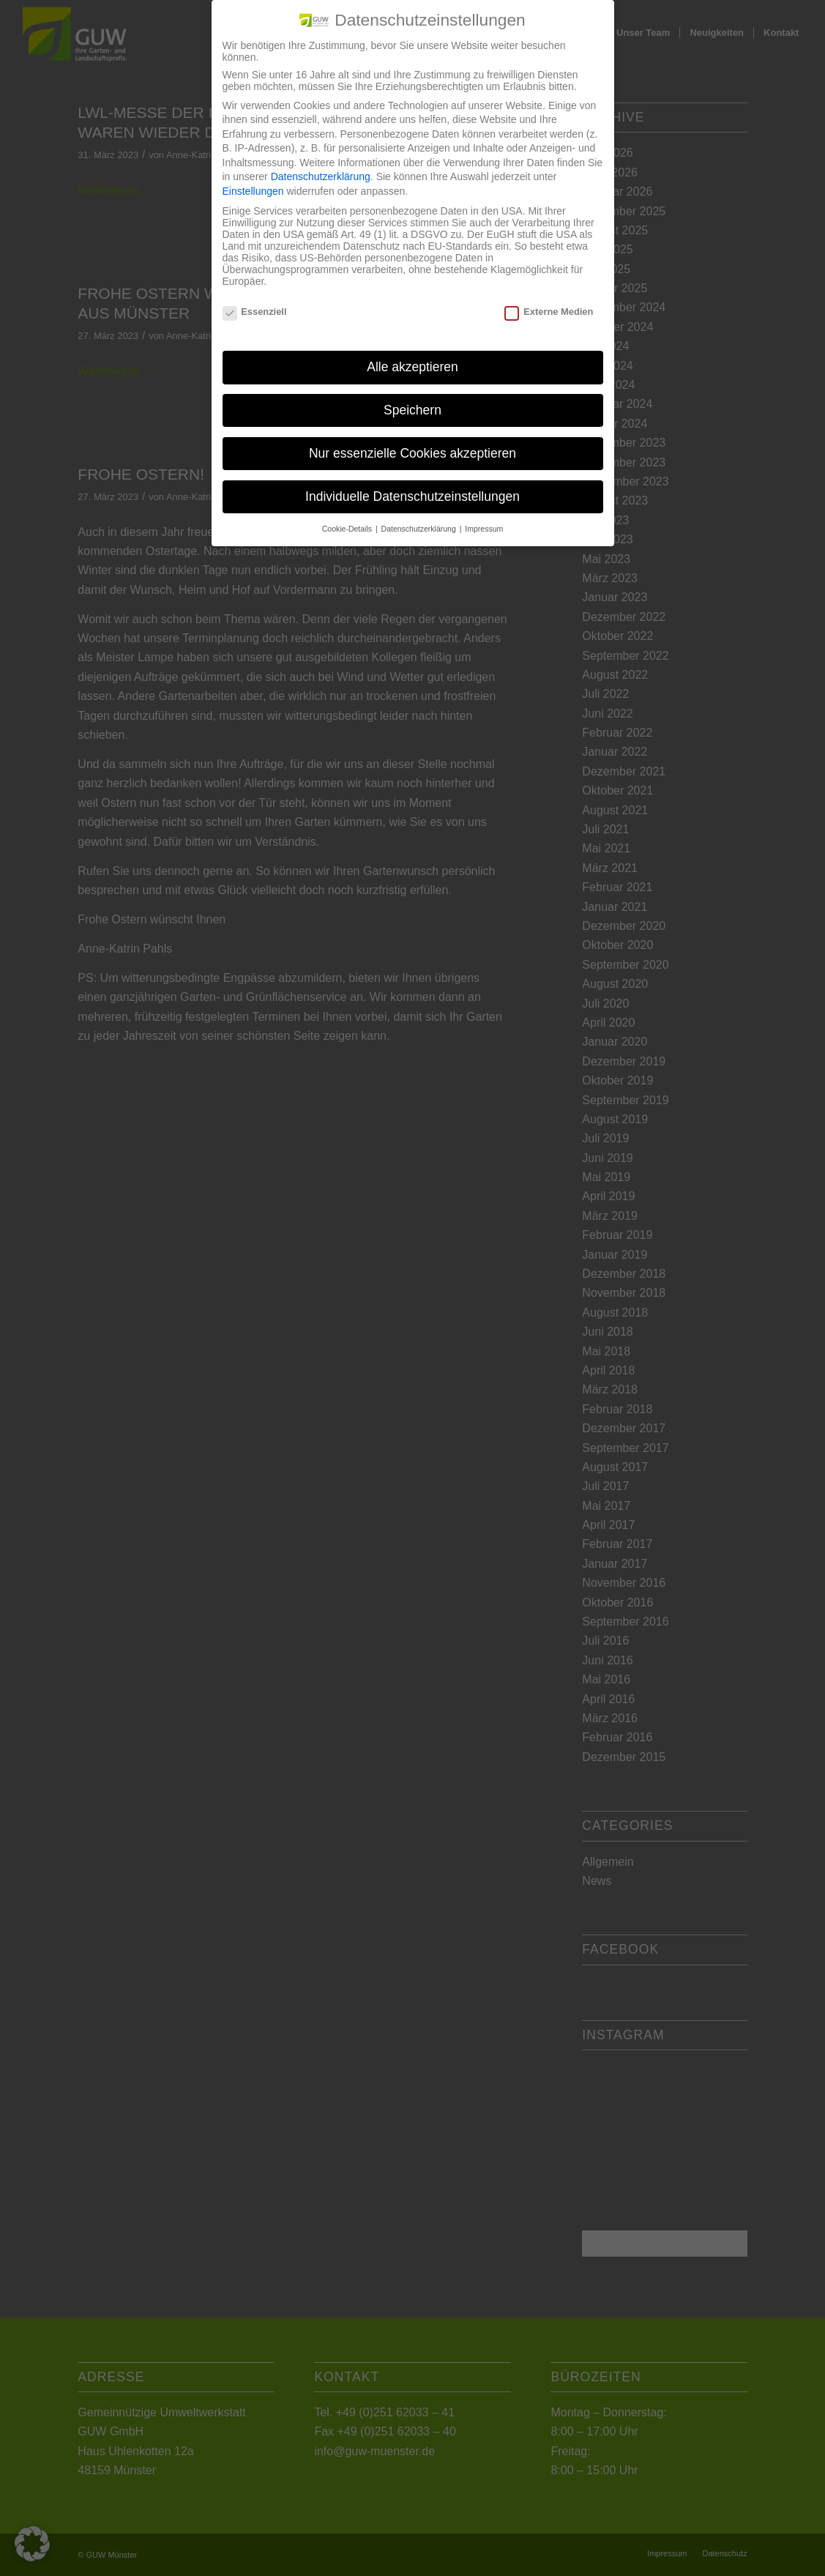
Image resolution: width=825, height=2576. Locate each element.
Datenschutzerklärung (320, 176)
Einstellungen (253, 191)
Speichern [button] (412, 410)
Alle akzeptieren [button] (412, 367)
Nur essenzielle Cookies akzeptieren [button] (412, 453)
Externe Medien (548, 311)
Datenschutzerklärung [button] (419, 528)
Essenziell (255, 311)
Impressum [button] (484, 528)
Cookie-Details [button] (348, 528)
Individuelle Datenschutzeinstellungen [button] (412, 496)
